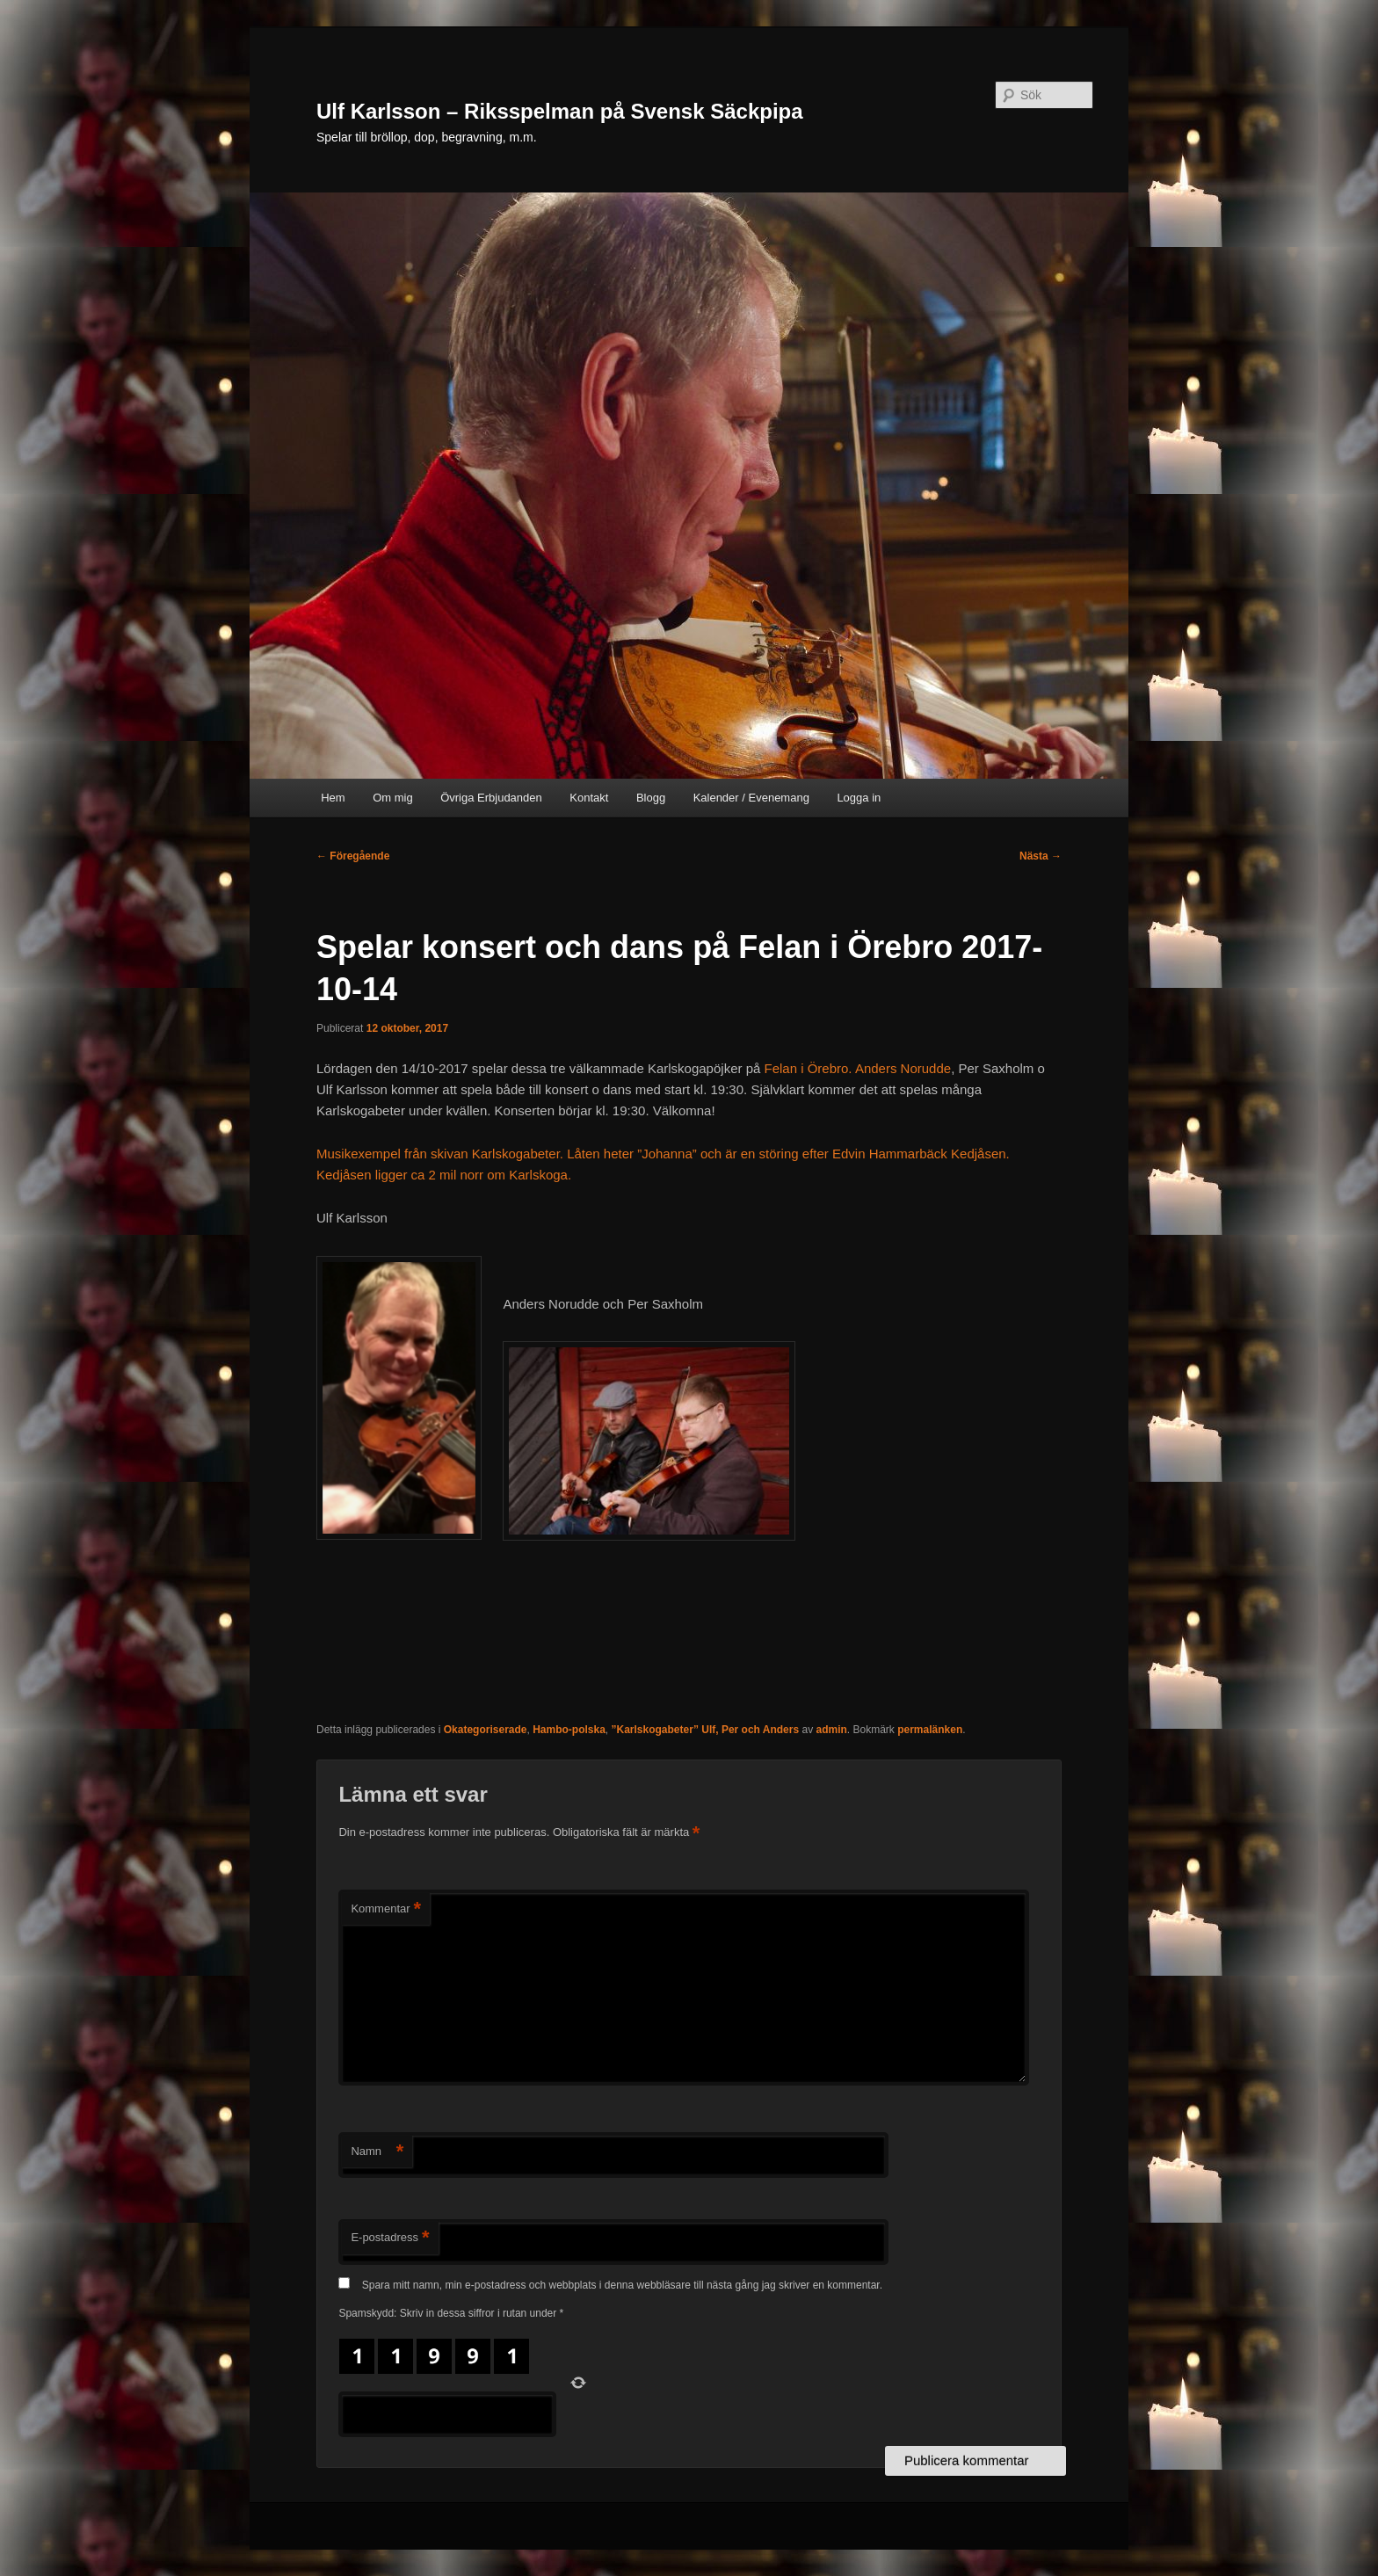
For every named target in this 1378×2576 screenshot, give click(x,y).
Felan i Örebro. (808, 1068)
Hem (332, 797)
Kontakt (588, 797)
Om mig (393, 797)
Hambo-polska (569, 1729)
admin (831, 1729)
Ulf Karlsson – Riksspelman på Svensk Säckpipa (559, 111)
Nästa (1040, 856)
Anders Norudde (903, 1068)
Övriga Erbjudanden (491, 797)
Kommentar (386, 1909)
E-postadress (390, 2238)
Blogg (650, 797)
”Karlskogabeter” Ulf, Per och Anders (706, 1729)
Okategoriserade (485, 1729)
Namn (377, 2152)
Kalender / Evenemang (751, 797)
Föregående (352, 856)
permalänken (929, 1729)
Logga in (859, 797)
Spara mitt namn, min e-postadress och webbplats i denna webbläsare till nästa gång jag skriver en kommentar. (622, 2285)
